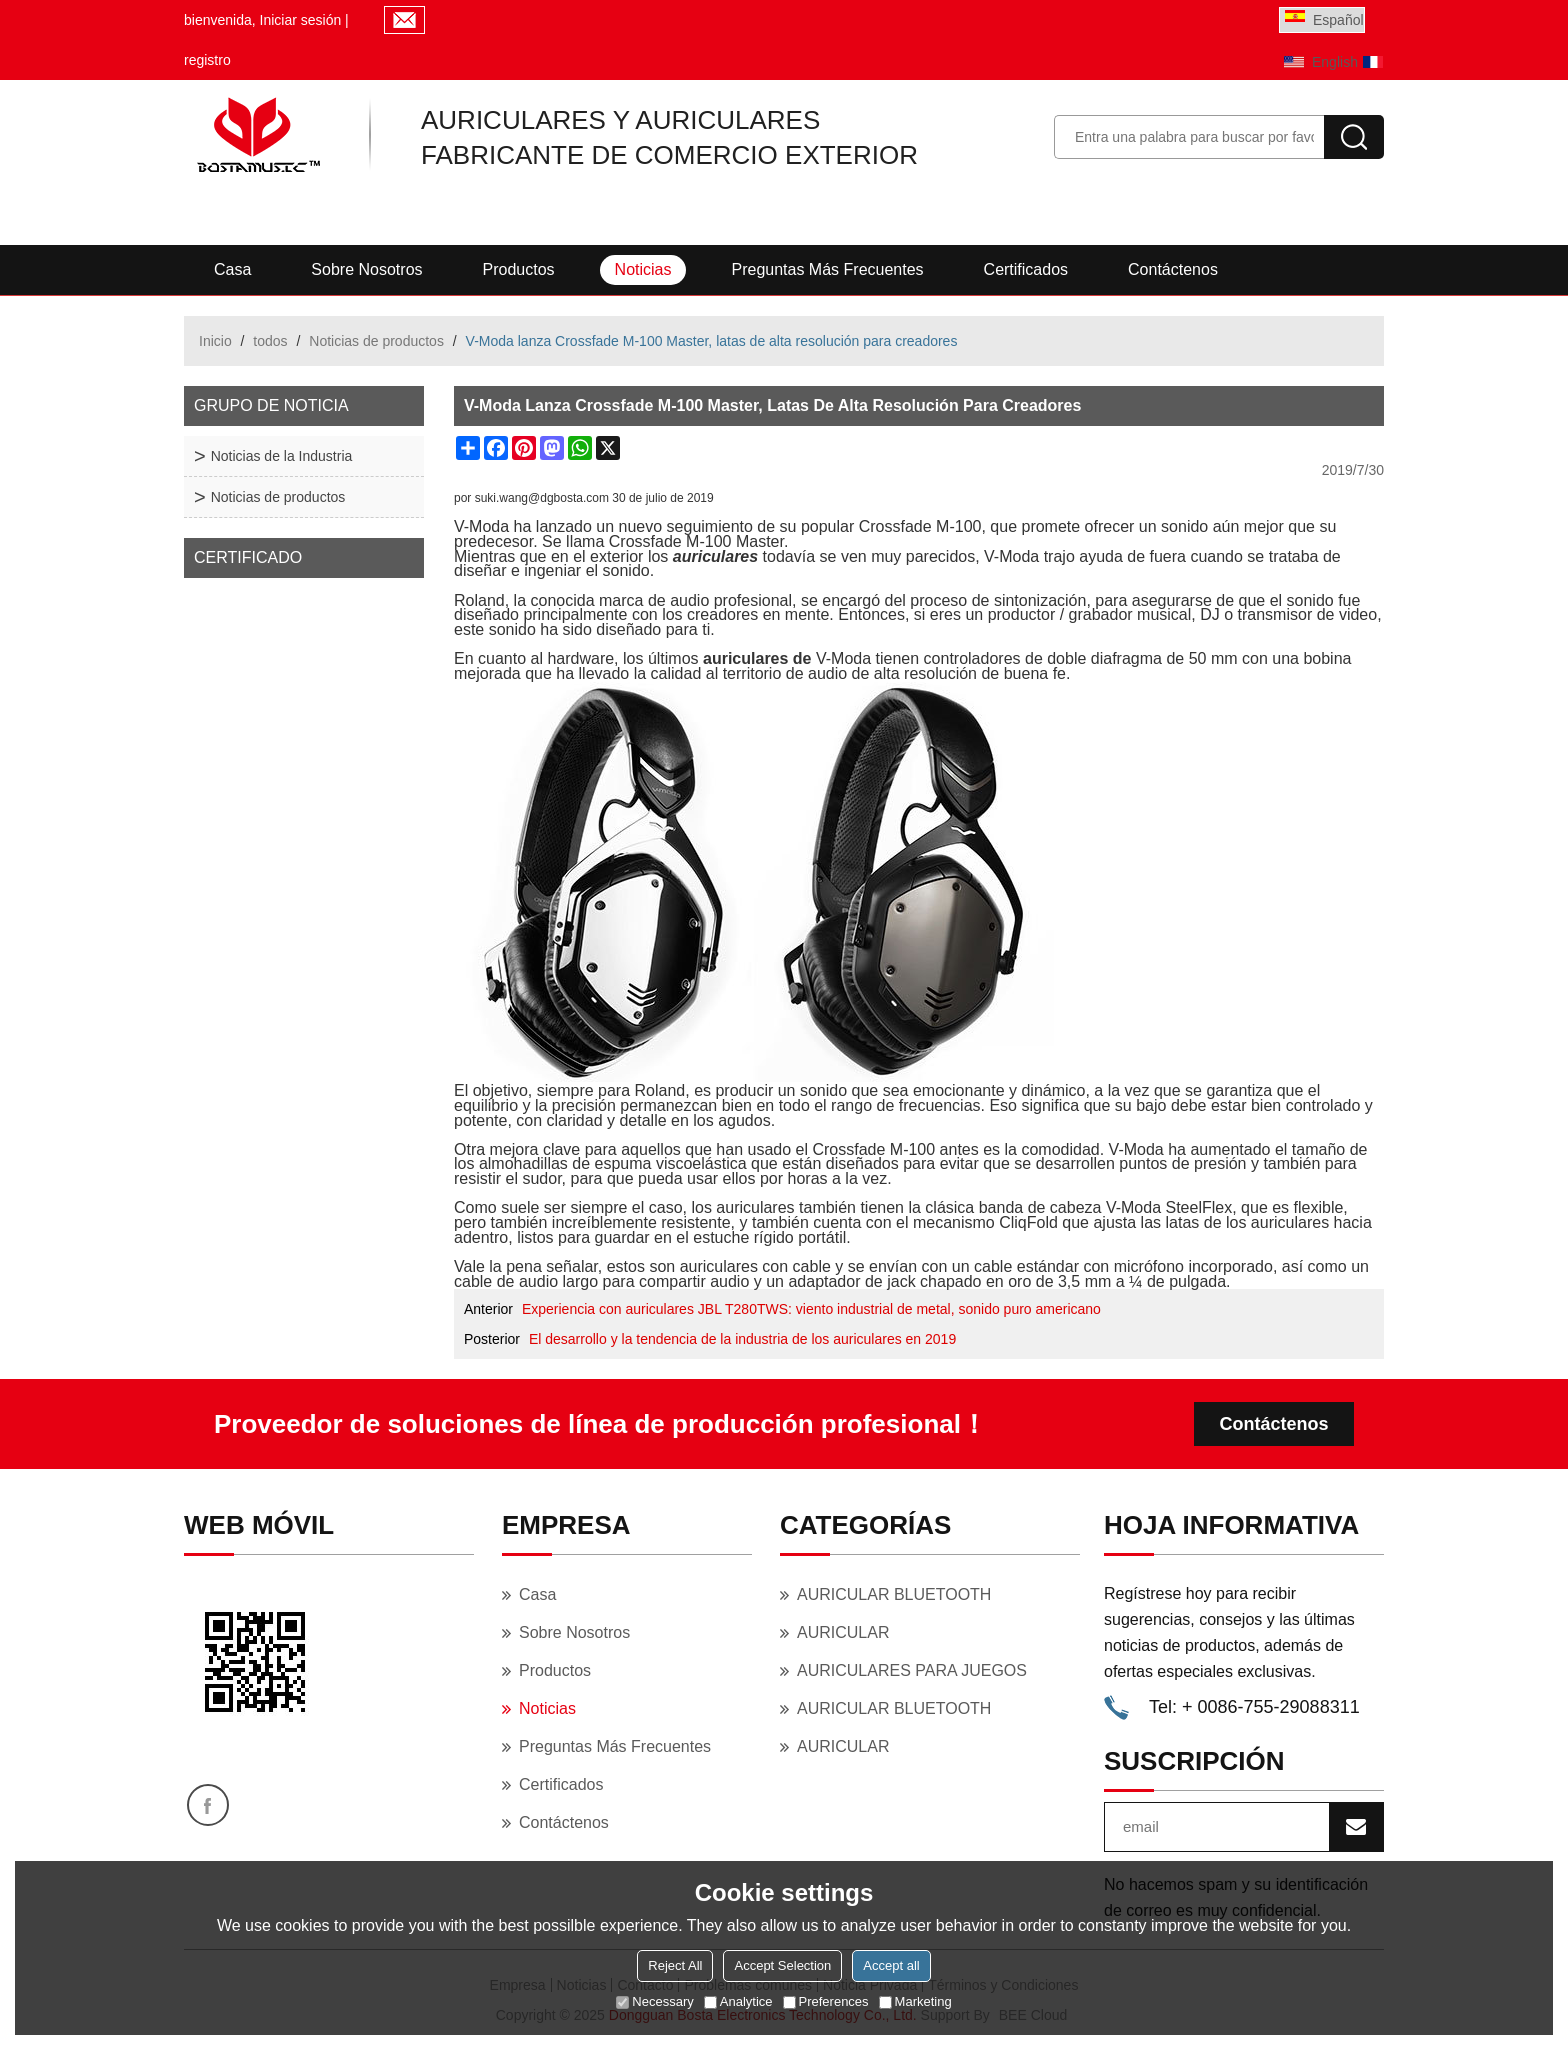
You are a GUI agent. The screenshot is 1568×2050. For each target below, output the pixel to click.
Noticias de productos (376, 341)
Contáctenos (1173, 269)
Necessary (654, 2001)
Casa (232, 269)
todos (270, 341)
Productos (519, 269)
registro (207, 60)
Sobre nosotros (366, 269)
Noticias (643, 269)
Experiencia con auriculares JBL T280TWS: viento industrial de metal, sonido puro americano (811, 1309)
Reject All (675, 1965)
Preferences (826, 2001)
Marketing (915, 2001)
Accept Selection (782, 1965)
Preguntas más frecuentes (827, 269)
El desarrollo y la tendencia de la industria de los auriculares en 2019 (742, 1339)
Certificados (1026, 269)
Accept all (891, 1965)
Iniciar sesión (301, 20)
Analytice (738, 2001)
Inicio (215, 341)
